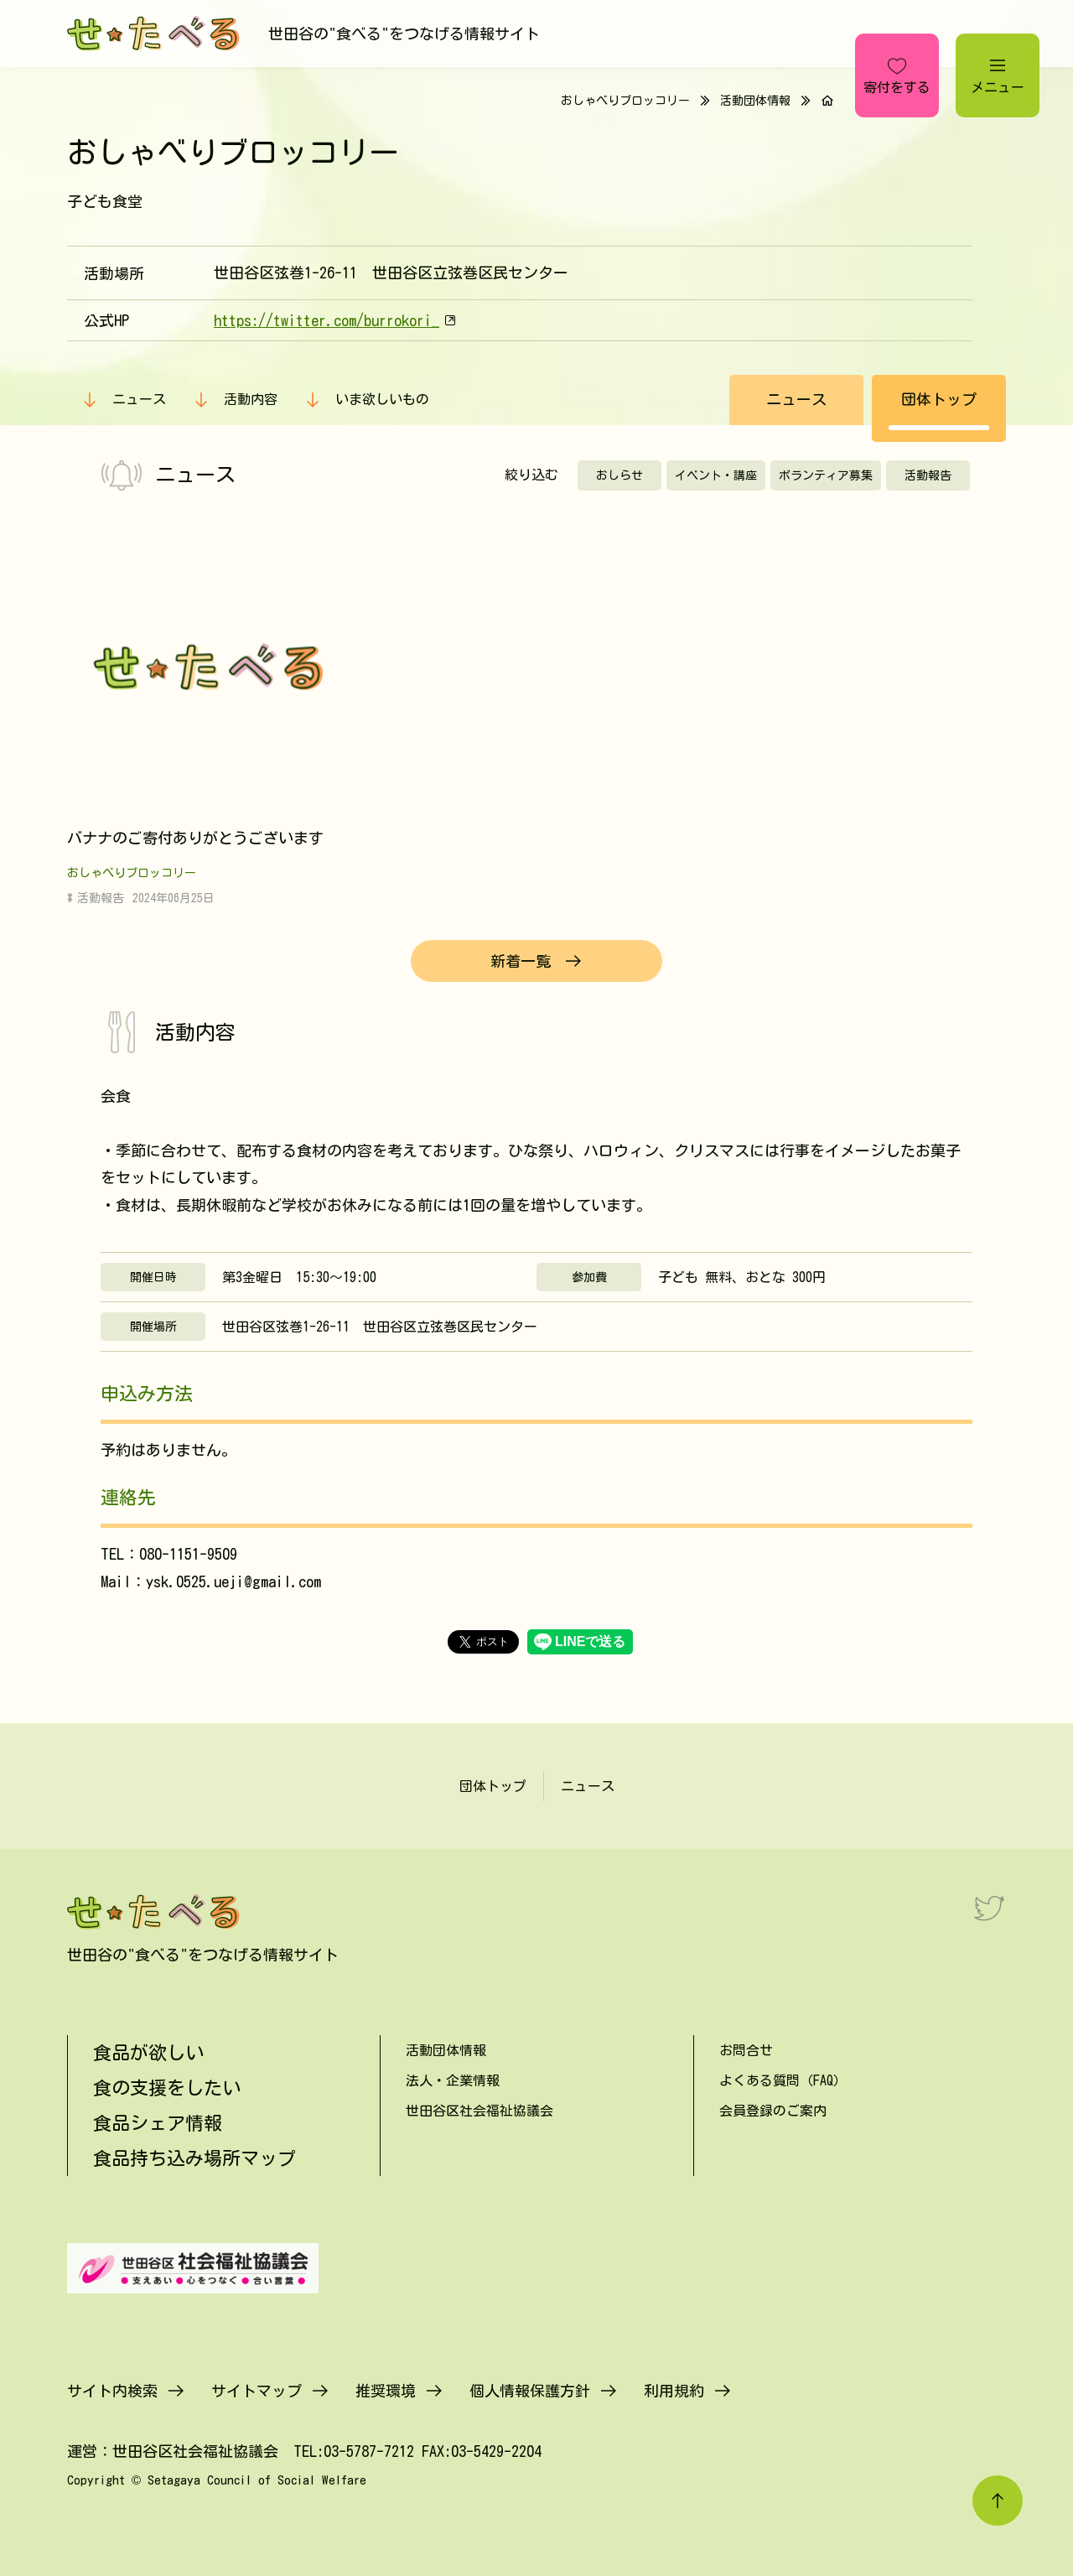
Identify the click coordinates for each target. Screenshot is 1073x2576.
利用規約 (674, 2390)
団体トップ (939, 399)
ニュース (139, 399)
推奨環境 (385, 2390)
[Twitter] (989, 1907)
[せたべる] (155, 34)
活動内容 (250, 399)
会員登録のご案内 (773, 2110)
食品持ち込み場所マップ (194, 2158)
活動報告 (928, 475)
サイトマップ (256, 2390)
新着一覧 (520, 961)
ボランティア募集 (826, 475)
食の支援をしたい (167, 2088)
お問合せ (746, 2050)
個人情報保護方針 (529, 2390)
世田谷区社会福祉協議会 (479, 2110)
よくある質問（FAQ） (783, 2080)
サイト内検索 (112, 2390)
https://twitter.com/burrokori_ (326, 320)
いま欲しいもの (382, 399)
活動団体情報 (755, 100)
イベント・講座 (716, 475)
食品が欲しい (148, 2053)
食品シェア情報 (157, 2123)
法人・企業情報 (453, 2080)
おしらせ (619, 475)
